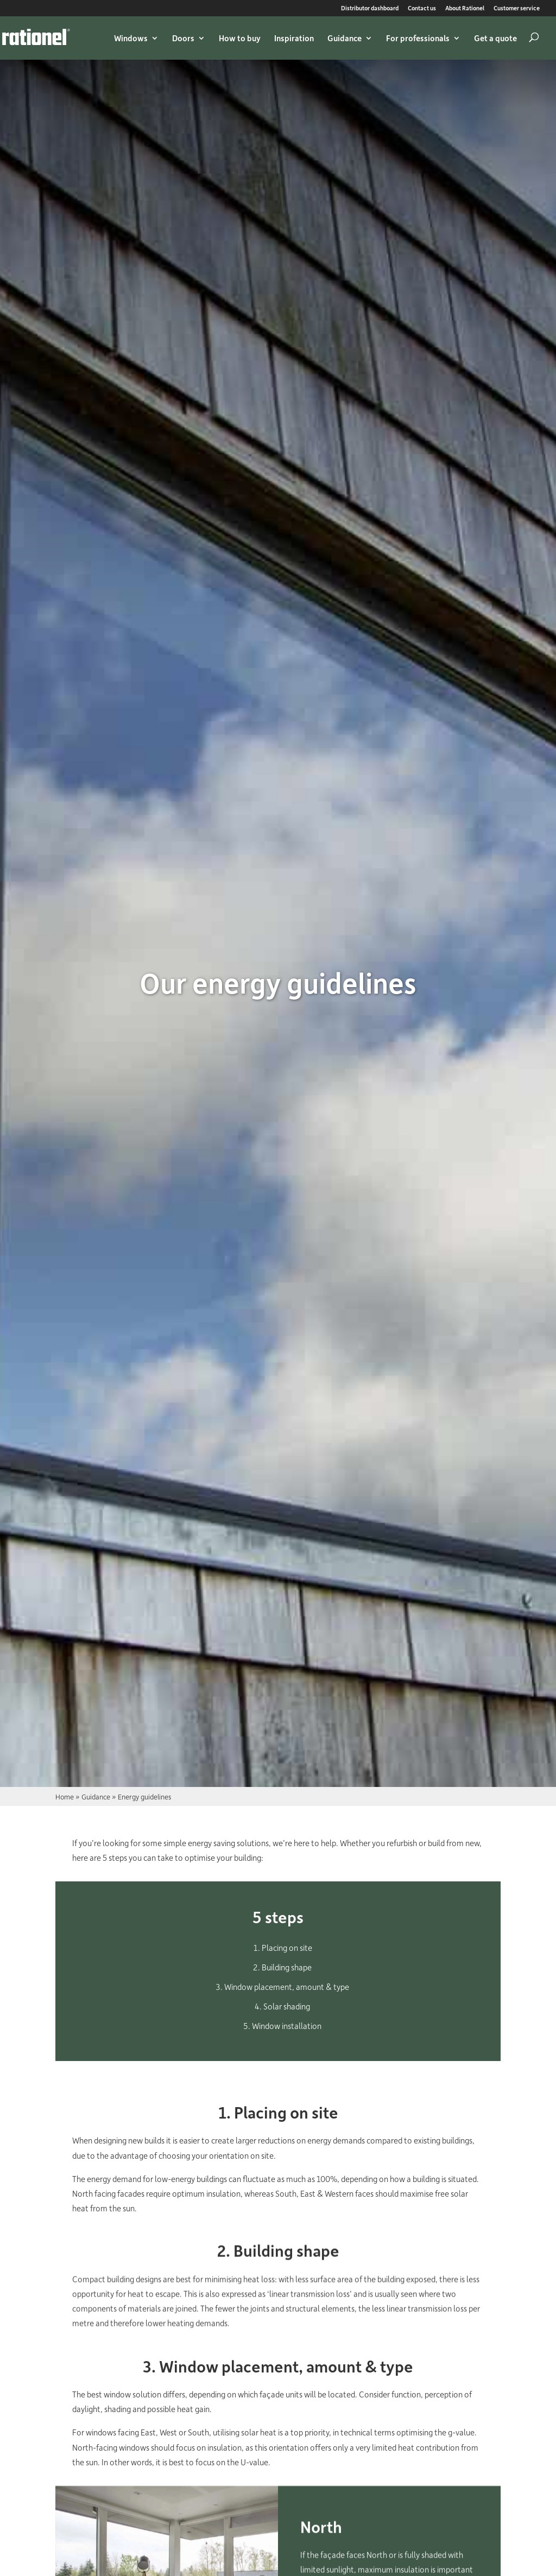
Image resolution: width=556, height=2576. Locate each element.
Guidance (344, 38)
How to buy (240, 38)
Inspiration (294, 38)
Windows (131, 38)
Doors (183, 38)
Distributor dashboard (370, 8)
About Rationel (464, 8)
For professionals (418, 38)
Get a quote (495, 38)
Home (64, 1796)
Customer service (517, 8)
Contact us (422, 8)
